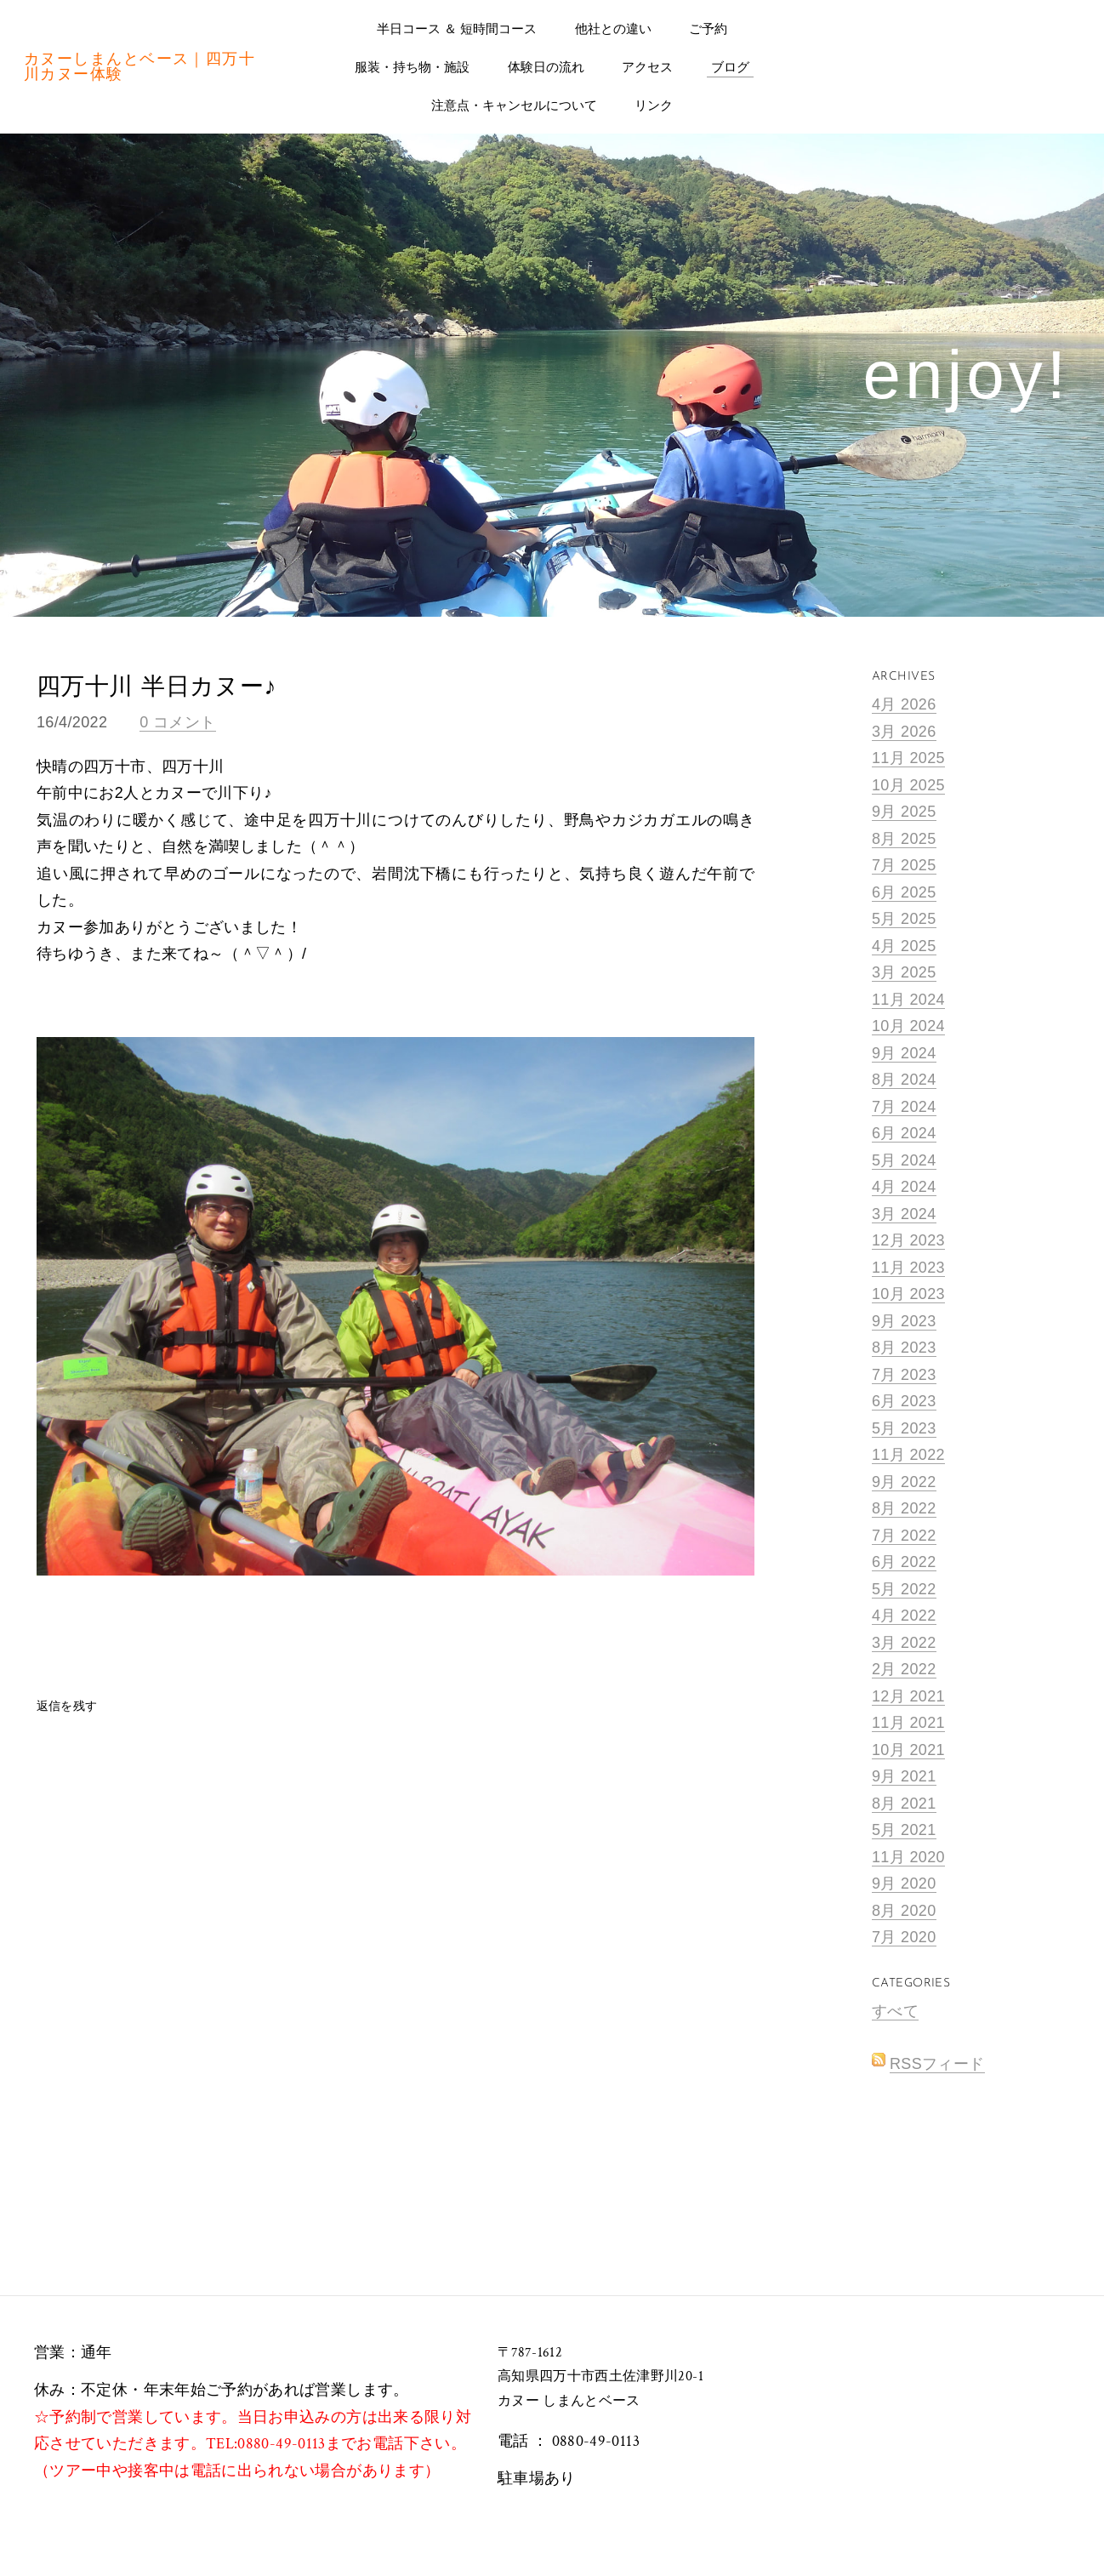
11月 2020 (908, 1872)
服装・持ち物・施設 (412, 74)
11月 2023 (908, 1282)
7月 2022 (904, 1550)
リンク (654, 112)
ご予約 (708, 36)
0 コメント (177, 737)
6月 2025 (904, 907)
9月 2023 (904, 1336)
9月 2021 (904, 1791)
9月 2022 (904, 1497)
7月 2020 (904, 1952)
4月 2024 (904, 1202)
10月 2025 (908, 800)
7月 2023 (904, 1390)
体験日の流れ (546, 74)
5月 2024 (904, 1175)
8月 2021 (904, 1818)
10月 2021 (908, 1765)
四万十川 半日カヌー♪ (156, 703)
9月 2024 (904, 1068)
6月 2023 (904, 1416)
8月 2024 (904, 1094)
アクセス (647, 74)
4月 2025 (904, 961)
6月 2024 (904, 1148)
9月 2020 (904, 1898)
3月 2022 (904, 1658)
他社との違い (613, 36)
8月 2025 (904, 854)
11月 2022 (908, 1470)
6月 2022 (904, 1577)
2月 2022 (904, 1684)
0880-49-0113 (596, 2456)
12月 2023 (908, 1255)
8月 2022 (904, 1523)
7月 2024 (904, 1122)
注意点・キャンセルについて (514, 112)
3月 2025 (904, 987)
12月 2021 (908, 1711)
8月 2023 (904, 1362)
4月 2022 (904, 1630)
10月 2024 (908, 1041)
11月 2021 (908, 1738)
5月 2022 (904, 1604)
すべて (895, 2026)
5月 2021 (904, 1845)
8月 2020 (904, 1926)
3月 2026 (904, 746)
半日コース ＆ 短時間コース (457, 36)
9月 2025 (904, 826)
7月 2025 (904, 880)
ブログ (730, 74)
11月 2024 (908, 1014)
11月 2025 (908, 773)
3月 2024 (904, 1229)
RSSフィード (937, 2079)
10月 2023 (908, 1309)
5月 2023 (904, 1443)
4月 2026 (904, 719)
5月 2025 (904, 934)
